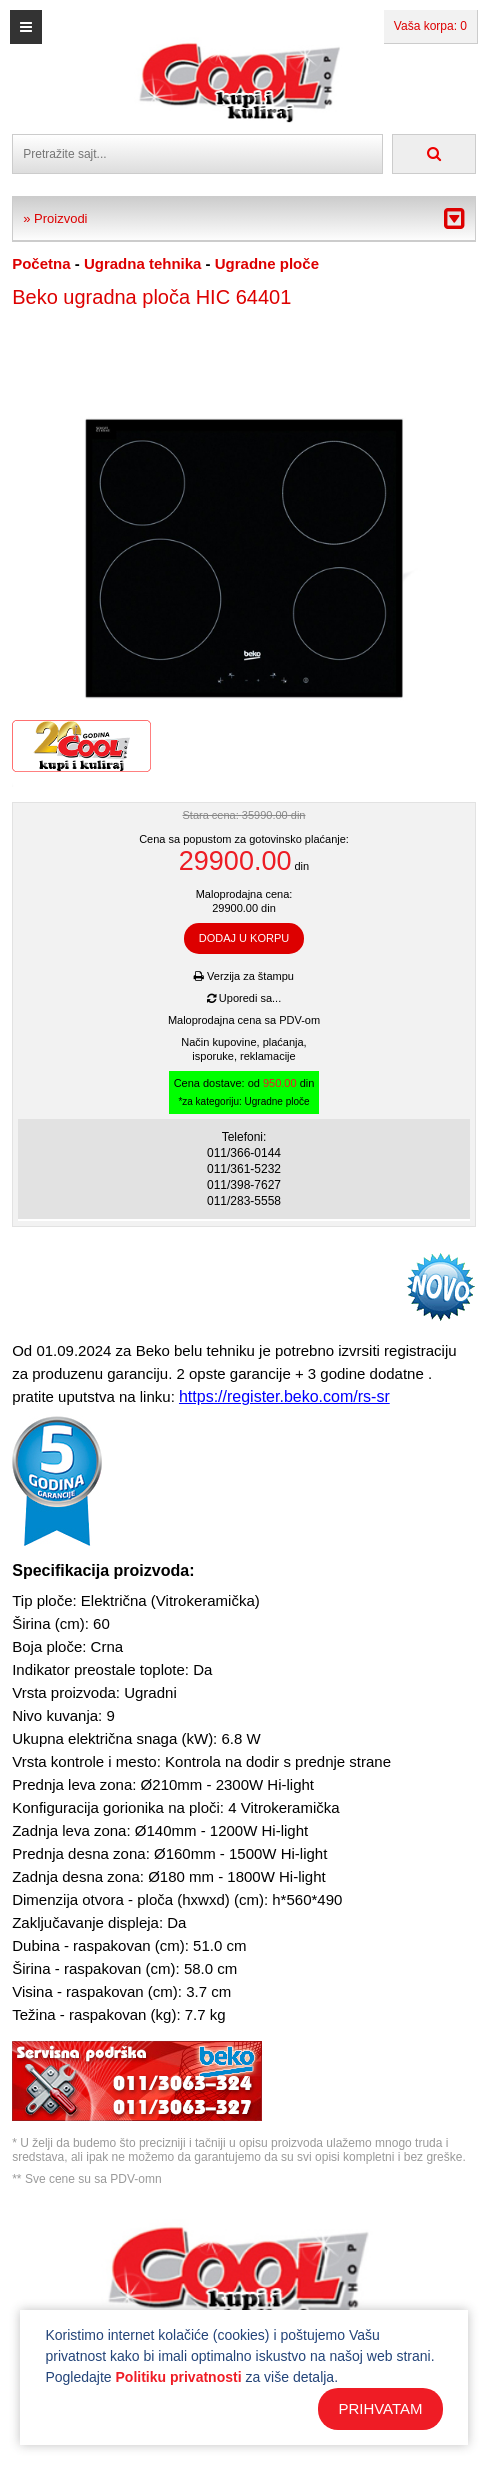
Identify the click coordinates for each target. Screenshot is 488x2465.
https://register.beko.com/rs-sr (284, 1396)
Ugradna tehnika (143, 263)
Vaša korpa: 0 (430, 26)
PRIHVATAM (380, 2408)
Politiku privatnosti (179, 2377)
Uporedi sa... (244, 998)
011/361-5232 (244, 1169)
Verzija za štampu (244, 976)
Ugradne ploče (267, 263)
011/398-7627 (244, 1185)
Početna (41, 263)
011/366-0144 (244, 1153)
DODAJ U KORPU (244, 938)
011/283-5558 (244, 1201)
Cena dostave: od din (244, 1093)
